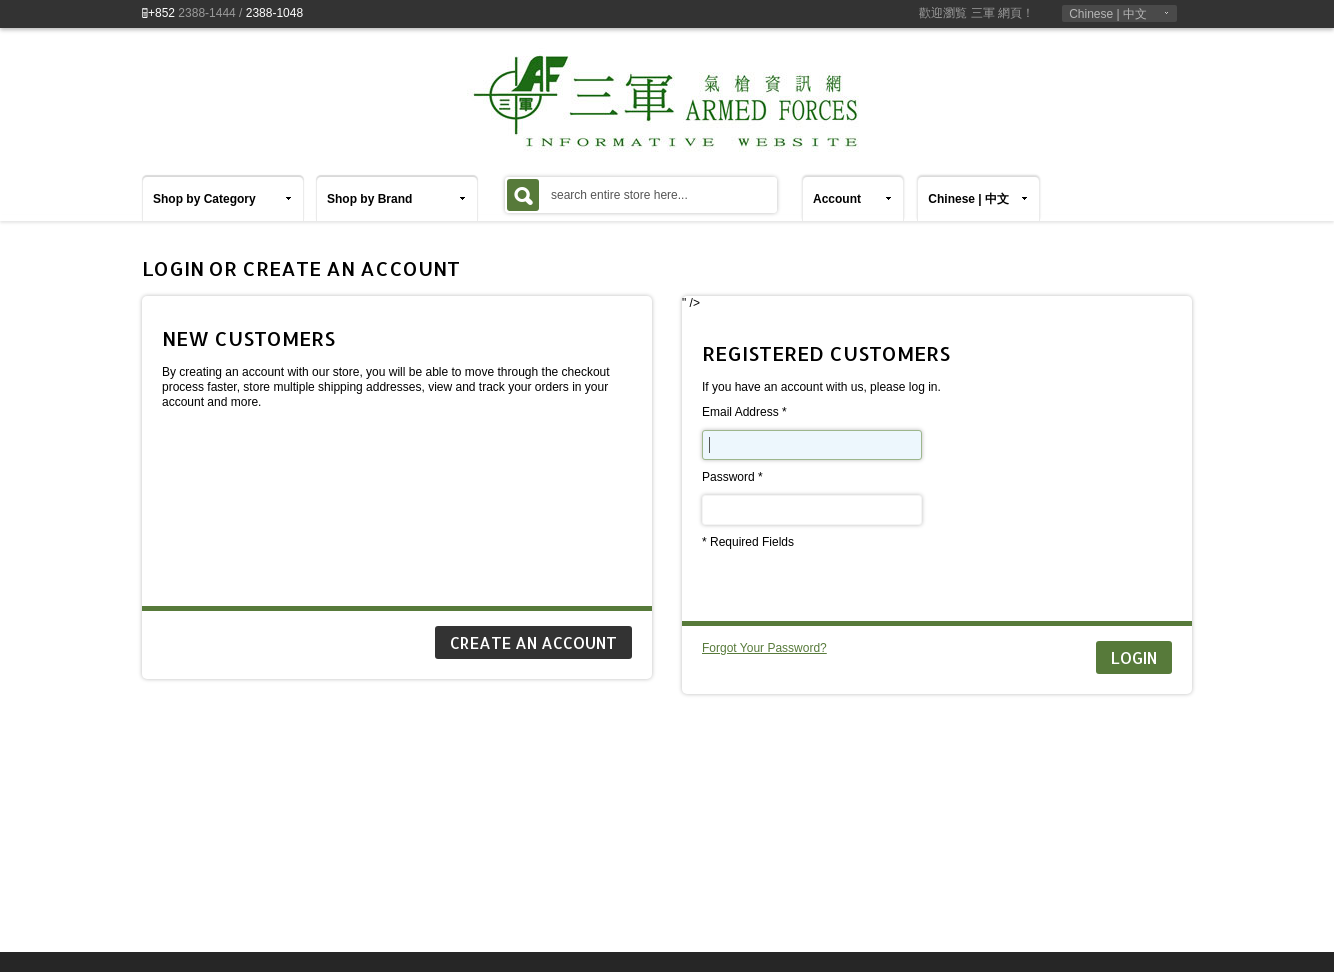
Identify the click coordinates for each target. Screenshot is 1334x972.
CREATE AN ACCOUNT (533, 642)
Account (837, 199)
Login (1134, 657)
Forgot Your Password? (764, 648)
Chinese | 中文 (1108, 14)
